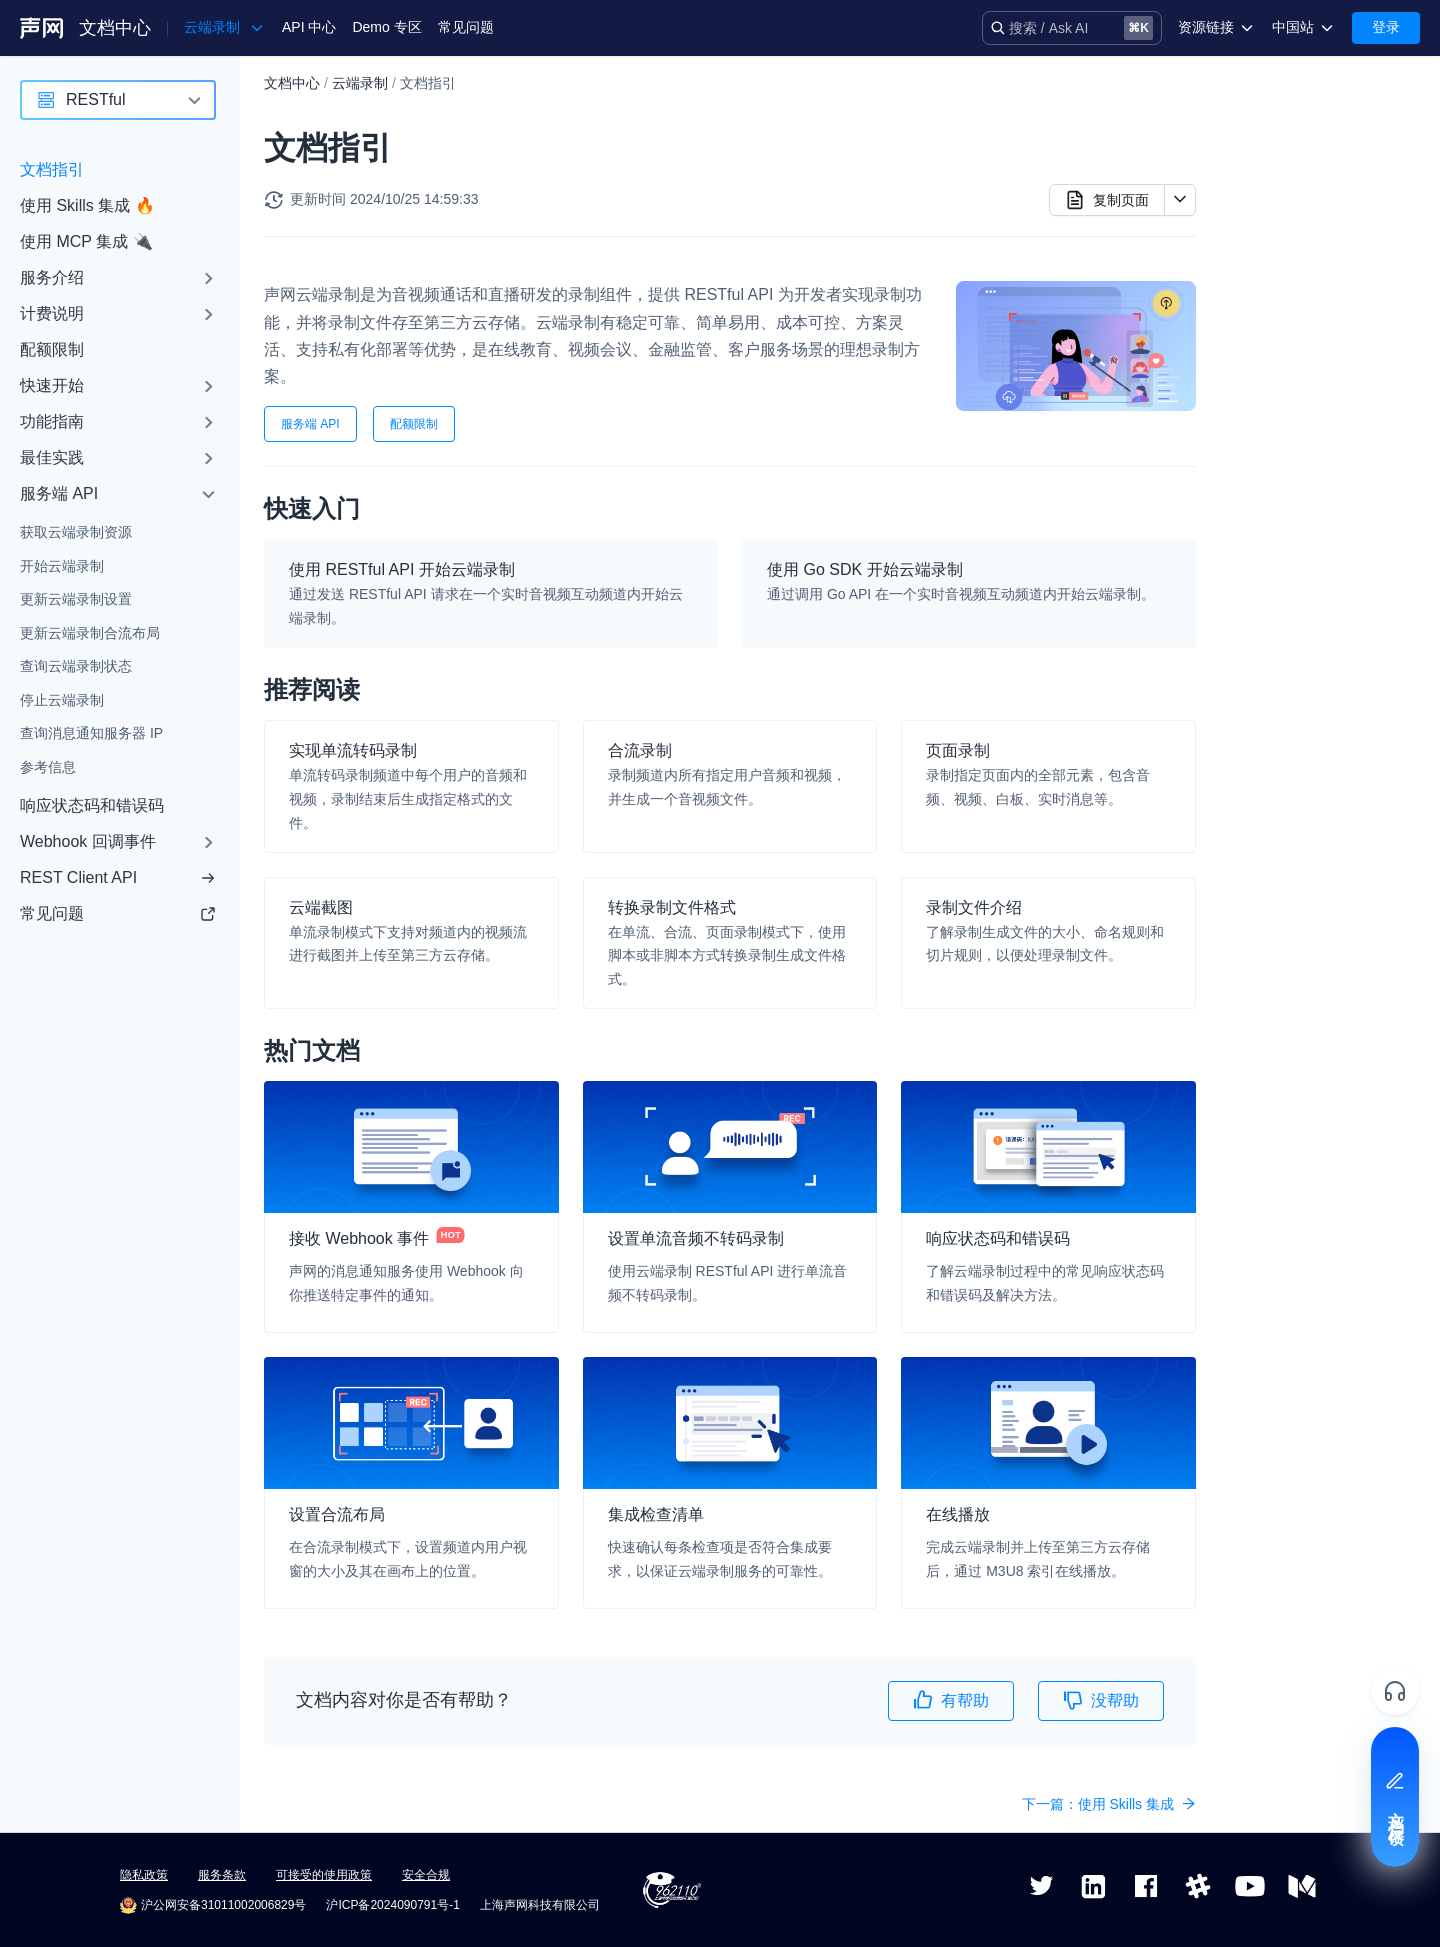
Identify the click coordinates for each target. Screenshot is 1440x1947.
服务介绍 (52, 277)
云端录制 (360, 83)
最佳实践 (52, 457)
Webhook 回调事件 (88, 841)
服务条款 (222, 1875)
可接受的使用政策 (324, 1875)
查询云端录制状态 (76, 666)
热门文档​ (1265, 187)
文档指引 (52, 169)
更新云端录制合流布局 (90, 633)
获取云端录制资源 (76, 532)
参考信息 (48, 767)
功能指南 (52, 421)
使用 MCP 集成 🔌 (86, 241)
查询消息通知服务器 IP (91, 733)
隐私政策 (144, 1875)
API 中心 (309, 27)
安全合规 (426, 1875)
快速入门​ (1265, 123)
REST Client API (118, 877)
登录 (1386, 27)
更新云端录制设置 (76, 599)
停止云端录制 (62, 700)
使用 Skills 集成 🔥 (87, 205)
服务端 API (59, 493)
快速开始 (52, 385)
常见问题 (466, 27)
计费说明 (52, 313)
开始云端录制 (62, 566)
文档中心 (115, 28)
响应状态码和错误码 (92, 805)
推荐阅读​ (1265, 155)
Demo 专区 (386, 27)
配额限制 (52, 349)
